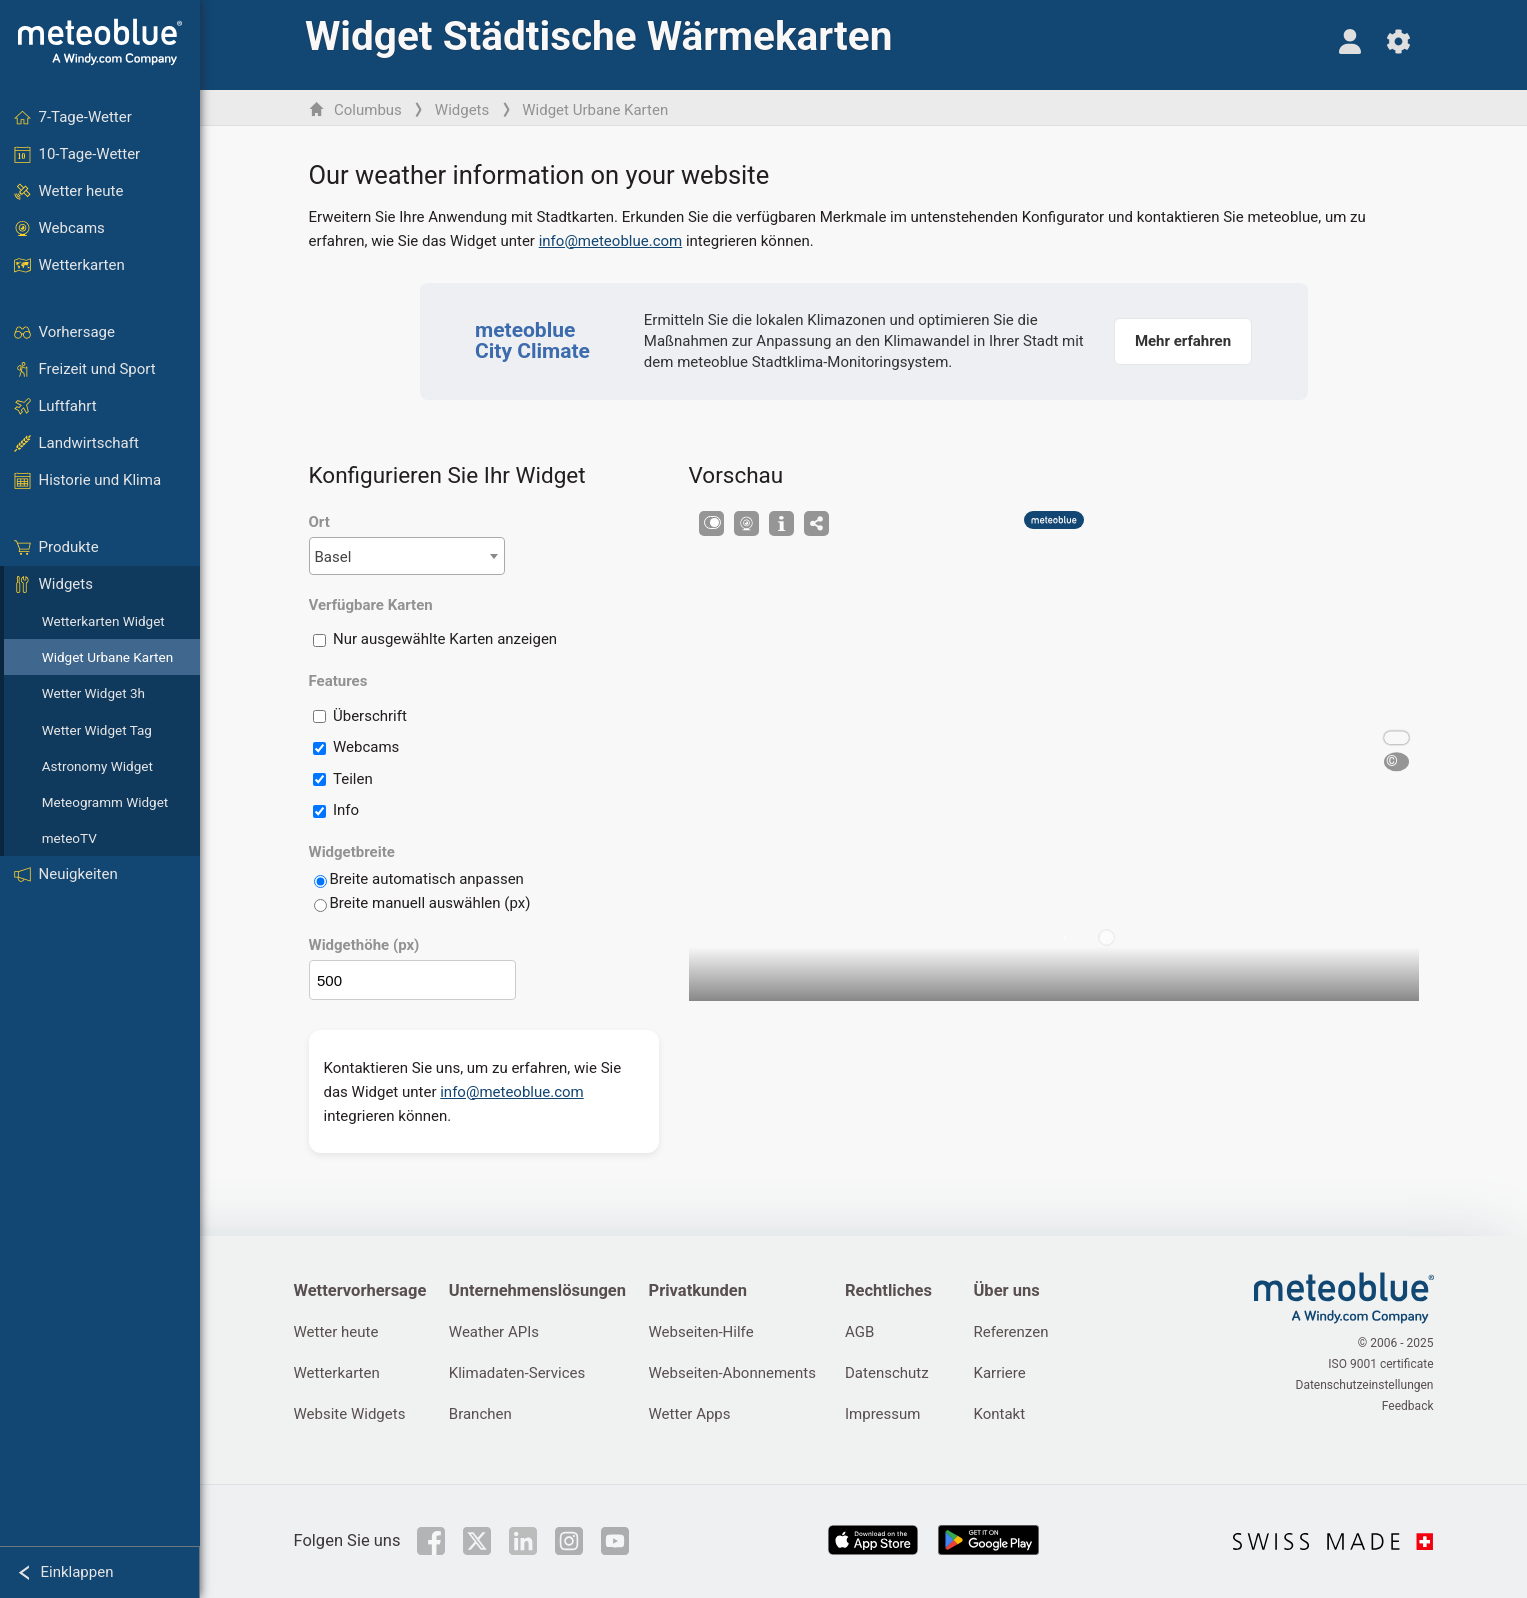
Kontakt (999, 1414)
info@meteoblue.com (611, 241)
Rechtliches (888, 1290)
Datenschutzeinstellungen (1365, 1385)
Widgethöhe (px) (364, 945)
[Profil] (1350, 41)
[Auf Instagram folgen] (569, 1541)
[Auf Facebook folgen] (431, 1541)
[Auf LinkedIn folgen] (523, 1541)
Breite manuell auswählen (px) (430, 903)
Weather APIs (494, 1332)
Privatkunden (698, 1290)
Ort (319, 522)
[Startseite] (100, 42)
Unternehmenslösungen (537, 1290)
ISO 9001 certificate (1380, 1364)
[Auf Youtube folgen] (615, 1541)
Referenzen (1010, 1332)
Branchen (480, 1414)
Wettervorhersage (360, 1290)
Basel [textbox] (333, 557)
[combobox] (407, 556)
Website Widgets (350, 1414)
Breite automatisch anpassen (427, 879)
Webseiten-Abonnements (732, 1373)
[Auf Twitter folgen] (477, 1541)
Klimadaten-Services (517, 1373)
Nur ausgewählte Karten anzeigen (445, 639)
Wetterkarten (337, 1373)
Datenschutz (887, 1373)
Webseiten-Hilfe (701, 1332)
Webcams (366, 747)
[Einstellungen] (1398, 41)
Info (346, 810)
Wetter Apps (690, 1414)
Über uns (1006, 1290)
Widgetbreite (352, 852)
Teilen (353, 779)
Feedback (1408, 1406)
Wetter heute (336, 1332)
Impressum (882, 1414)
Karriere (999, 1373)
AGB (859, 1332)
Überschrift (370, 716)
